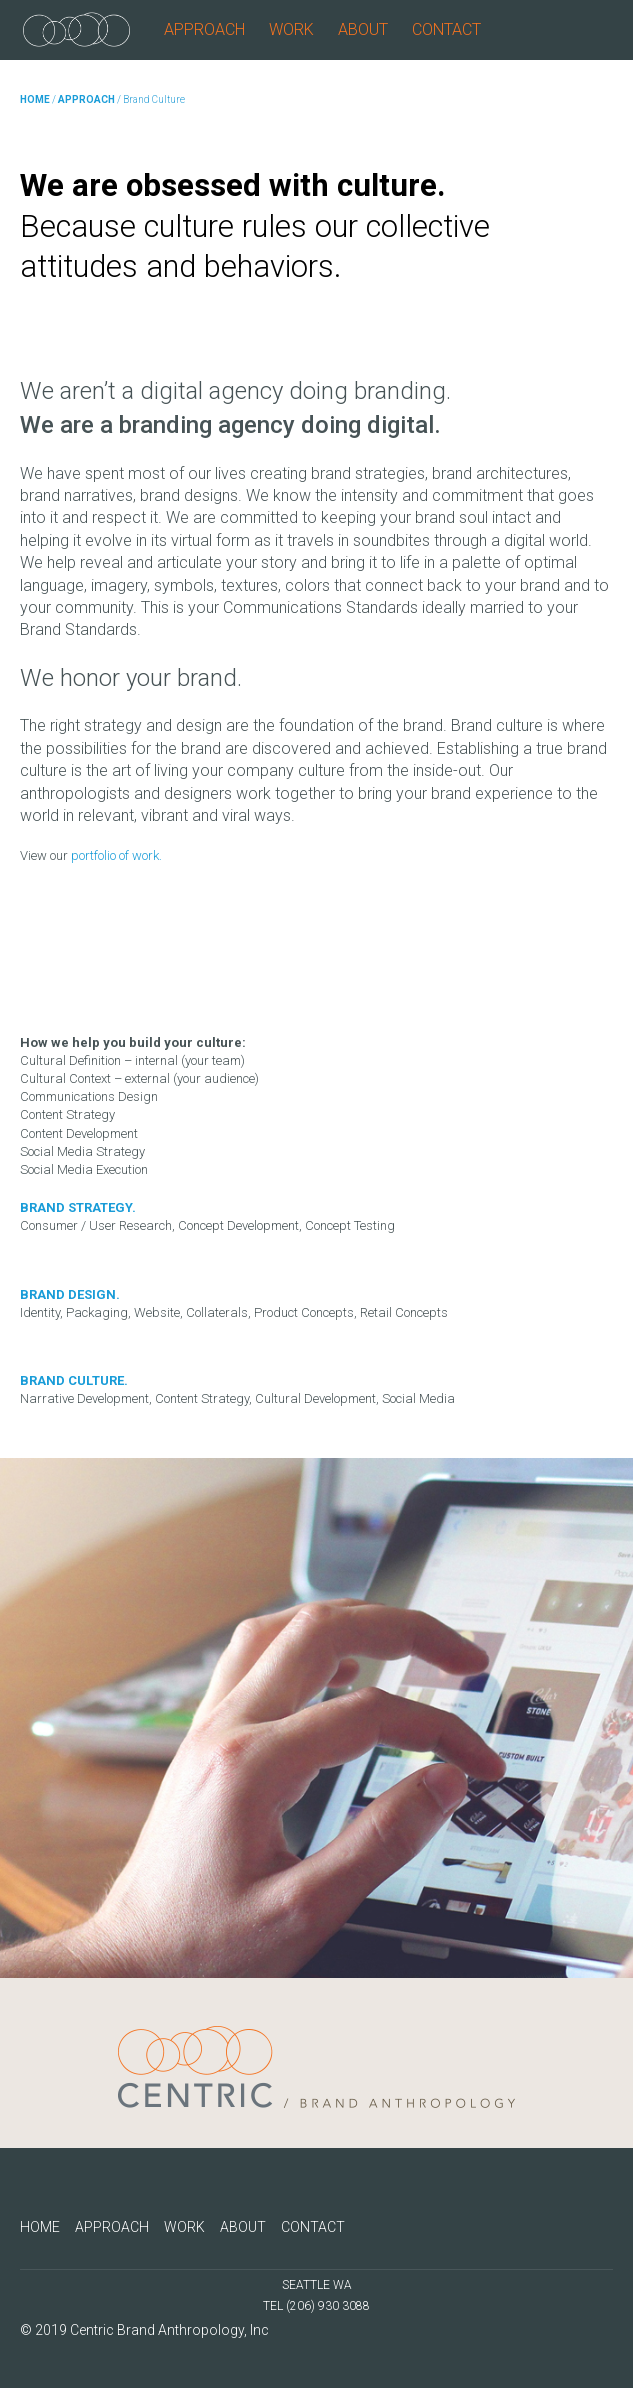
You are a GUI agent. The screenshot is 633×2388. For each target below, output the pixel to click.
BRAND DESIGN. (70, 1294)
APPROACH (204, 29)
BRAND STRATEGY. (78, 1207)
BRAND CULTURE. (74, 1380)
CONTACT (446, 29)
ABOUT (363, 29)
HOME (35, 99)
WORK (291, 29)
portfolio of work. (116, 855)
